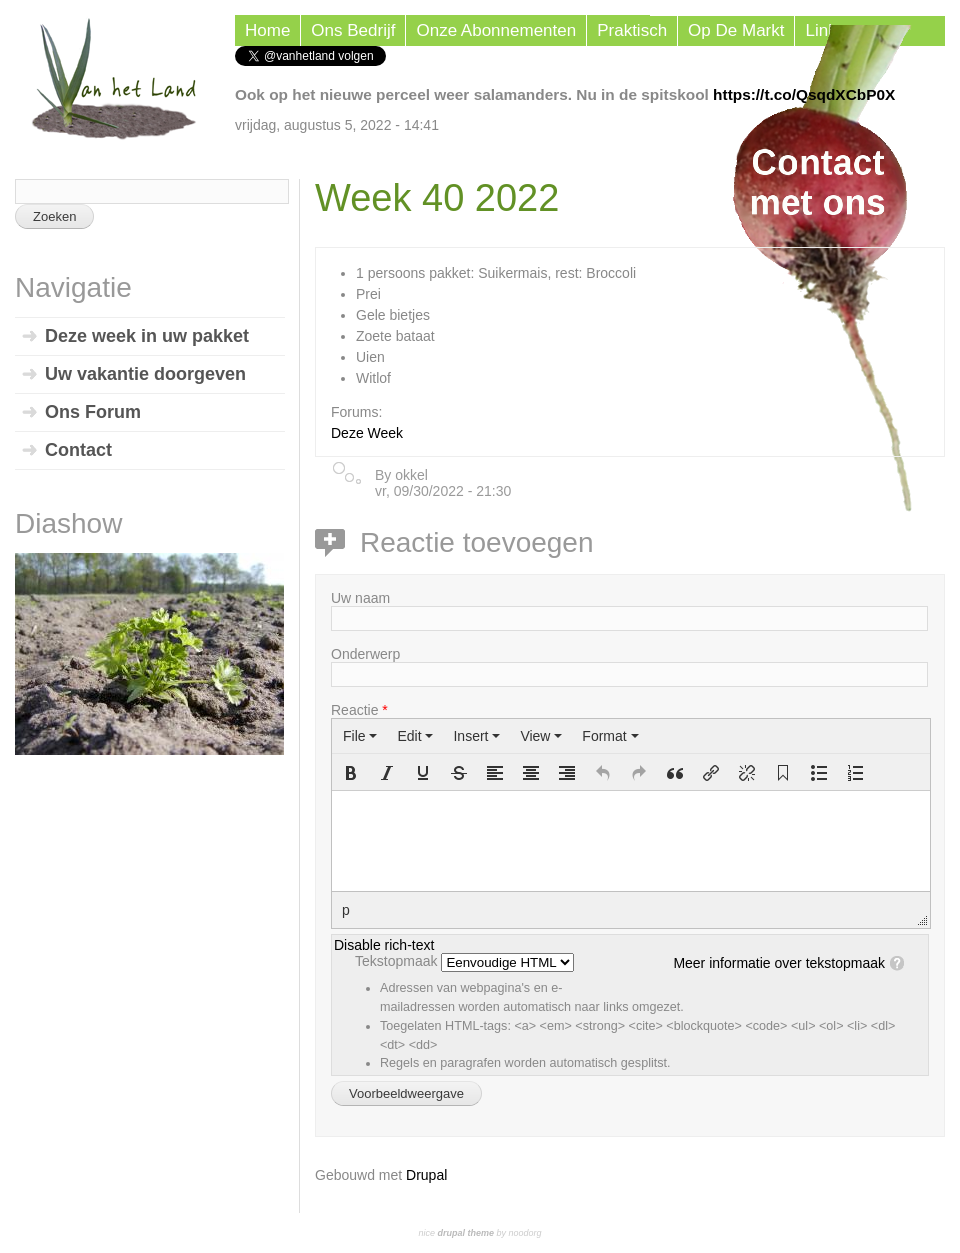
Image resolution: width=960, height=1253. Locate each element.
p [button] (346, 910)
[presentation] (360, 736)
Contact (78, 450)
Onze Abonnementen (496, 30)
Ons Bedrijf (353, 30)
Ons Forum (93, 412)
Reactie (359, 710)
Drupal (426, 1175)
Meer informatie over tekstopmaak (779, 963)
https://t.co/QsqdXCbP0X (804, 94)
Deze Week (367, 433)
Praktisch (632, 30)
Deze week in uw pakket (147, 336)
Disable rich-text (384, 945)
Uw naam (360, 598)
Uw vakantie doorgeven (145, 374)
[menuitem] (360, 736)
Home (267, 30)
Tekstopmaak (398, 961)
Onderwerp (365, 654)
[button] (351, 773)
